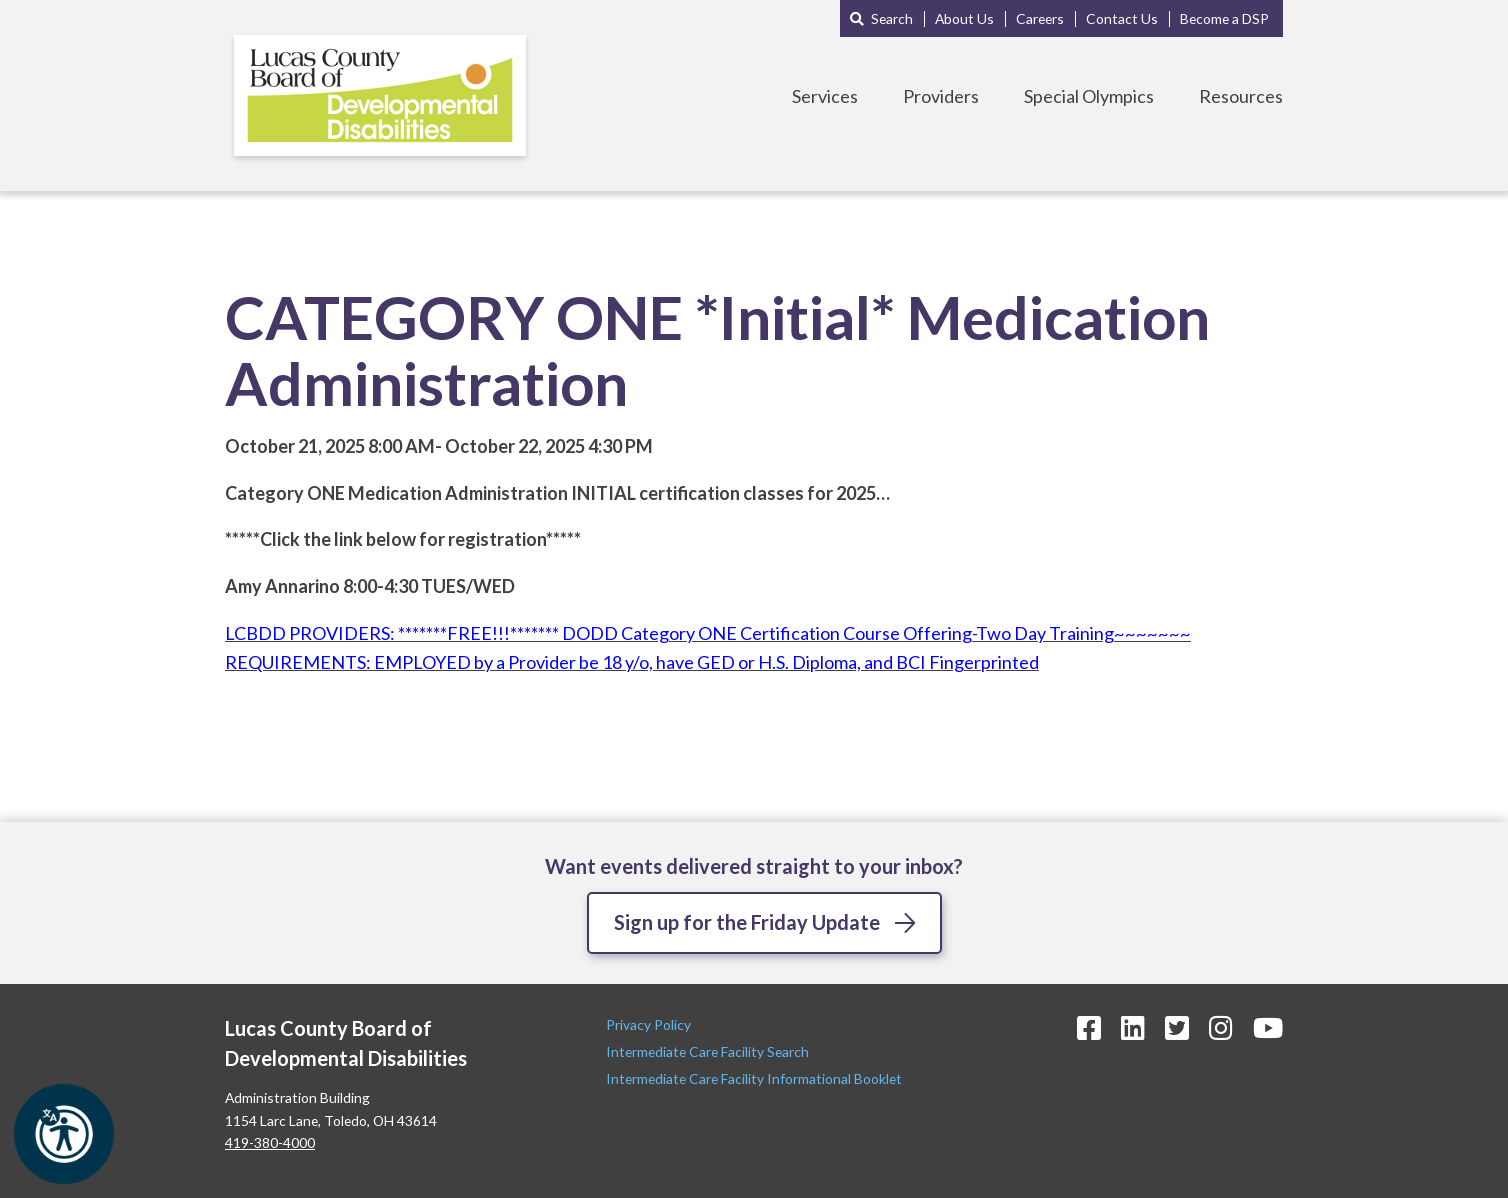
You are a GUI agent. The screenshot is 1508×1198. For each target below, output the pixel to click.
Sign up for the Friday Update (747, 922)
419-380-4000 (270, 1142)
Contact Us (1122, 18)
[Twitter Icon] (1177, 1027)
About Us (964, 18)
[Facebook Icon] (1089, 1027)
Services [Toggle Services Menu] (825, 96)
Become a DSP (1224, 18)
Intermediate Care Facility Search (709, 1051)
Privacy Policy (650, 1024)
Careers (1040, 18)
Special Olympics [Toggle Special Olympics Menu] (1089, 96)
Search (892, 18)
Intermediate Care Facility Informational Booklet (754, 1078)
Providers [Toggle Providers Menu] (941, 96)
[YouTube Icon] (1268, 1027)
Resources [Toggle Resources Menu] (1241, 96)
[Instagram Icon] (1221, 1027)
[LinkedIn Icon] (1133, 1027)
